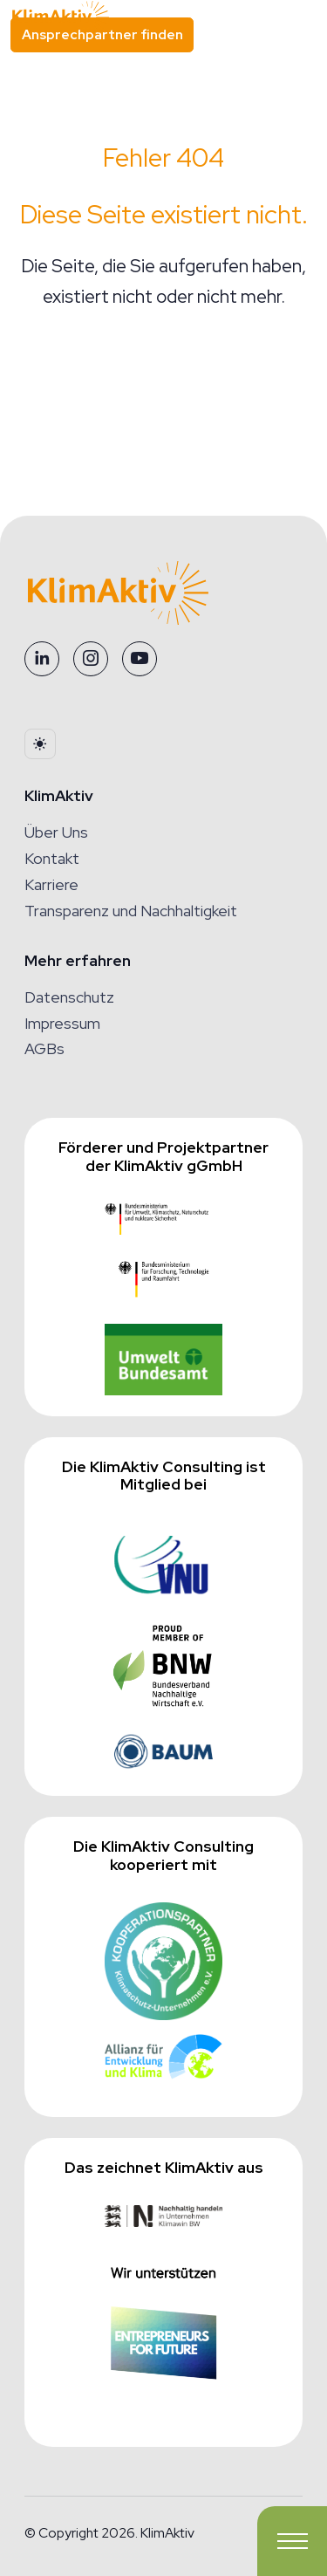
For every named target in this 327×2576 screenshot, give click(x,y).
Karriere (51, 884)
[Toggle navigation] (292, 2541)
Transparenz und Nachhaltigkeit (130, 911)
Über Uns (56, 832)
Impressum (62, 1023)
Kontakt (51, 858)
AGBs (44, 1048)
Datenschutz (69, 997)
